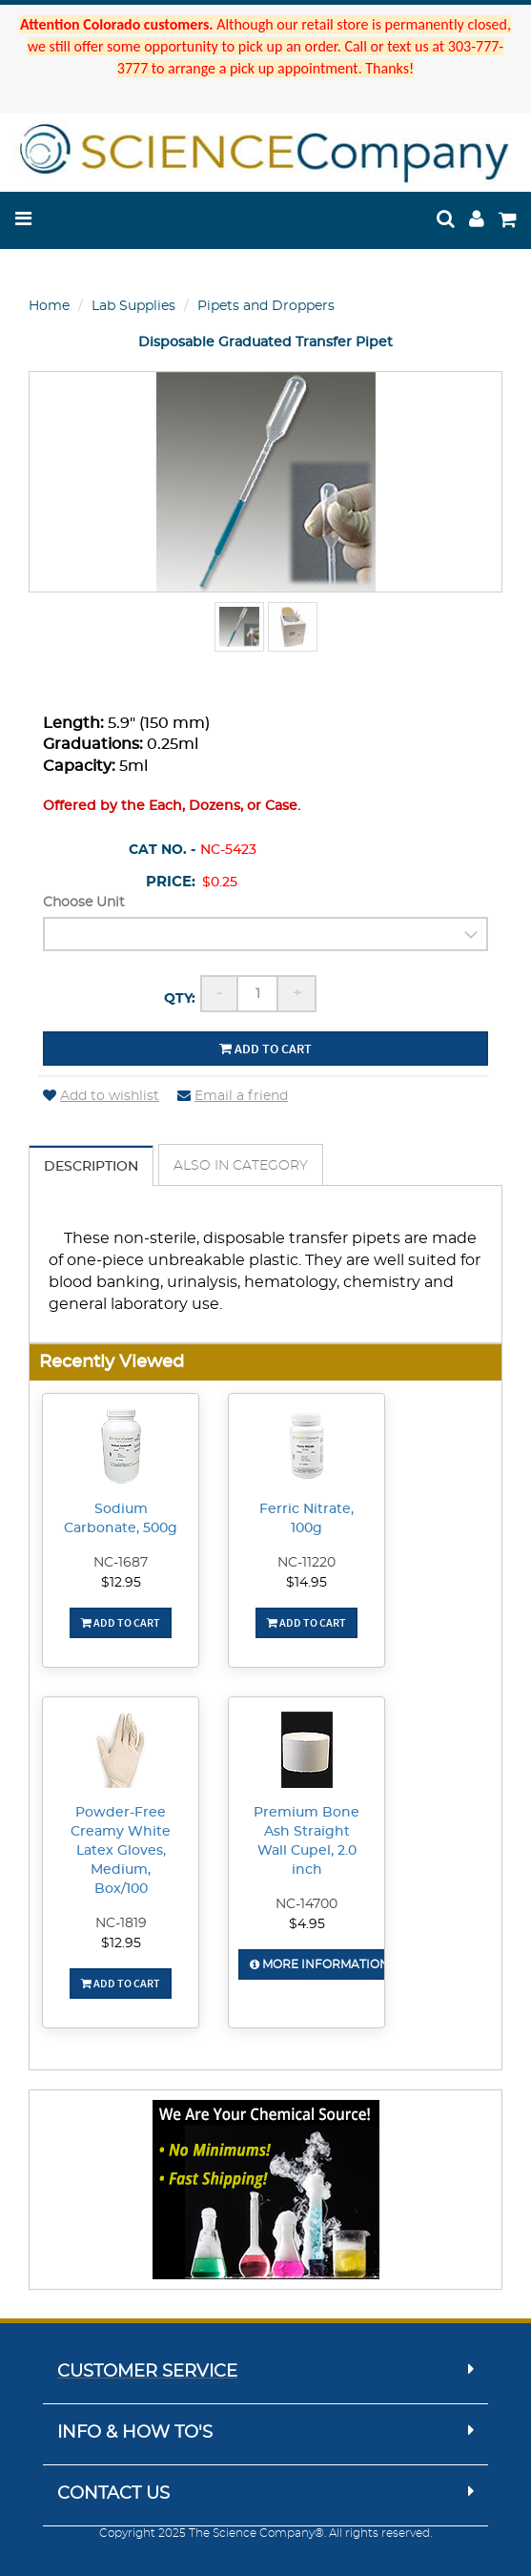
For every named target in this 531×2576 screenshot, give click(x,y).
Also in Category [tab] (241, 1166)
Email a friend (232, 1096)
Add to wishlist (101, 1096)
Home (49, 306)
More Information (319, 1964)
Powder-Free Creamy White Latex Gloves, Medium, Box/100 (121, 1851)
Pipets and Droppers (266, 306)
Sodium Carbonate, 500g (120, 1519)
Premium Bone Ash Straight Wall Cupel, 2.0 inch (306, 1841)
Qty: (179, 999)
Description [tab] (91, 1167)
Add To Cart (120, 1622)
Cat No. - (162, 850)
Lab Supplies (133, 306)
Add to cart (265, 1048)
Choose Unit (84, 902)
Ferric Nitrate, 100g (306, 1519)
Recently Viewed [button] (111, 1362)
